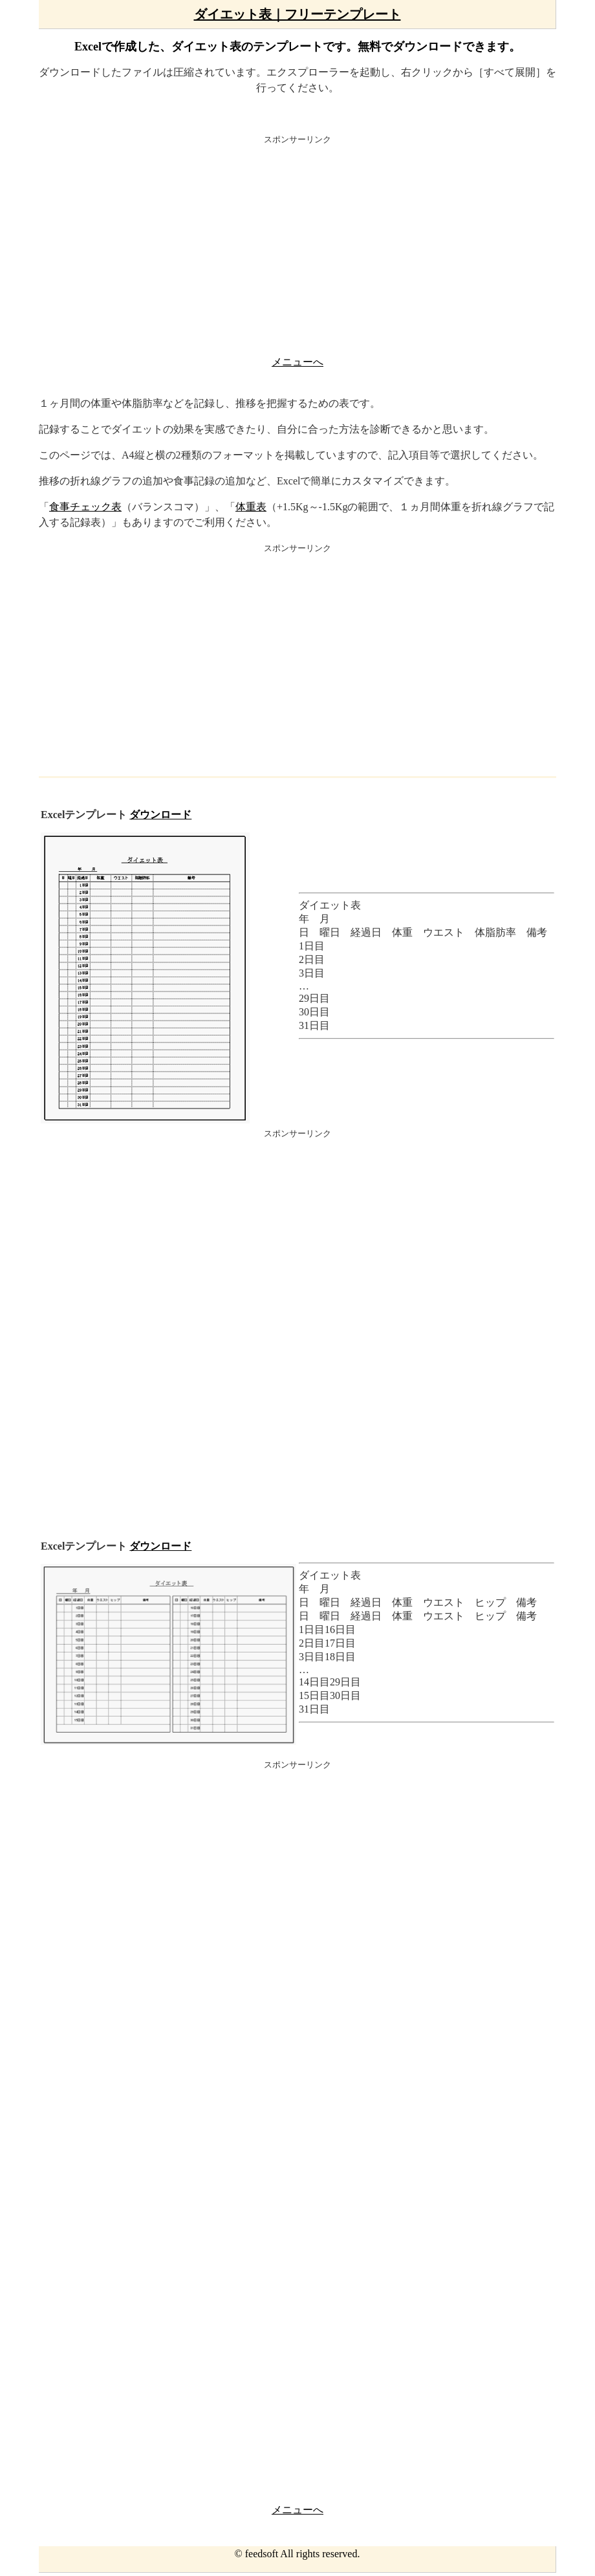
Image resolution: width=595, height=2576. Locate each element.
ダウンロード (160, 814)
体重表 (250, 506)
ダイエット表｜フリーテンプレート (297, 14)
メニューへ (297, 361)
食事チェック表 (85, 506)
